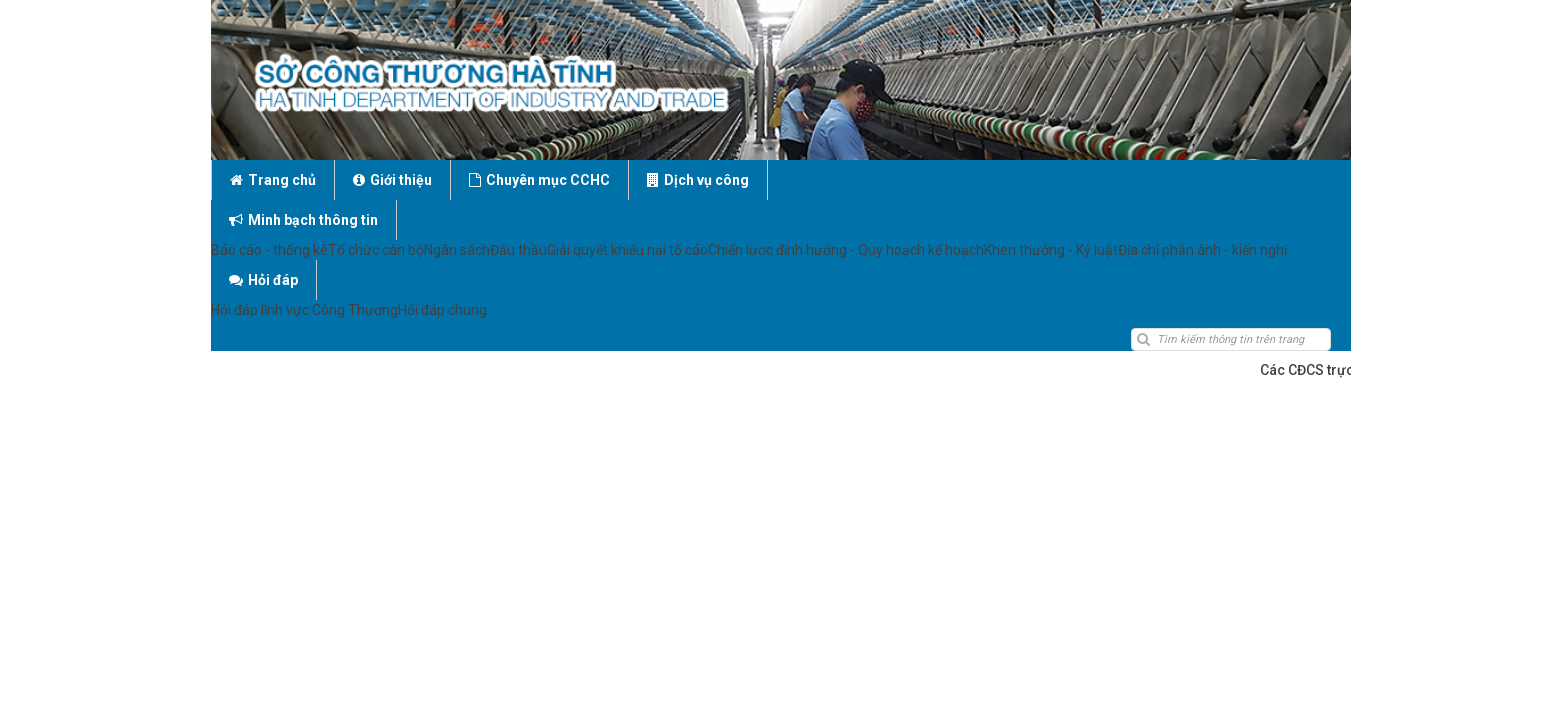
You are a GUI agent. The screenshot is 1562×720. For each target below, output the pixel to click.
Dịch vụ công (698, 180)
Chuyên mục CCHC (539, 180)
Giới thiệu (392, 180)
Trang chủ (273, 180)
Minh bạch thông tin (860, 180)
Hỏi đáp (1006, 180)
